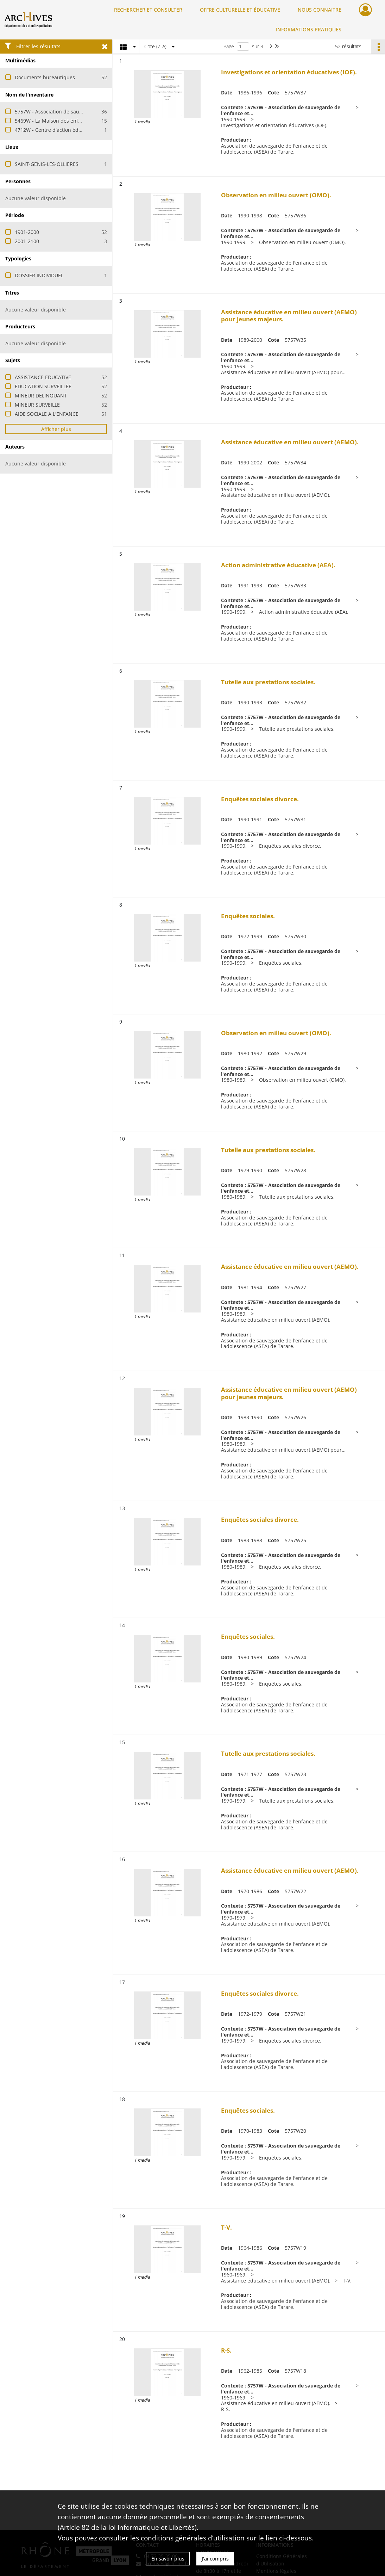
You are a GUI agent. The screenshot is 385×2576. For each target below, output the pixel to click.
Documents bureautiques (45, 77)
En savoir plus (167, 2558)
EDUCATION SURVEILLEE (43, 386)
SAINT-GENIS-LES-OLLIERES (46, 164)
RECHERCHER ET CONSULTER (148, 9)
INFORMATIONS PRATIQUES (308, 29)
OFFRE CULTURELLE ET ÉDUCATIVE (240, 9)
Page (228, 46)
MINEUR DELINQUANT (41, 395)
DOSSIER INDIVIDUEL (39, 275)
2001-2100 (27, 241)
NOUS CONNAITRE (319, 9)
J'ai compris (215, 2558)
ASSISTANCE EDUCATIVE (43, 377)
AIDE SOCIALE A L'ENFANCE (46, 413)
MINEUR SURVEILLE (37, 404)
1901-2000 (27, 232)
